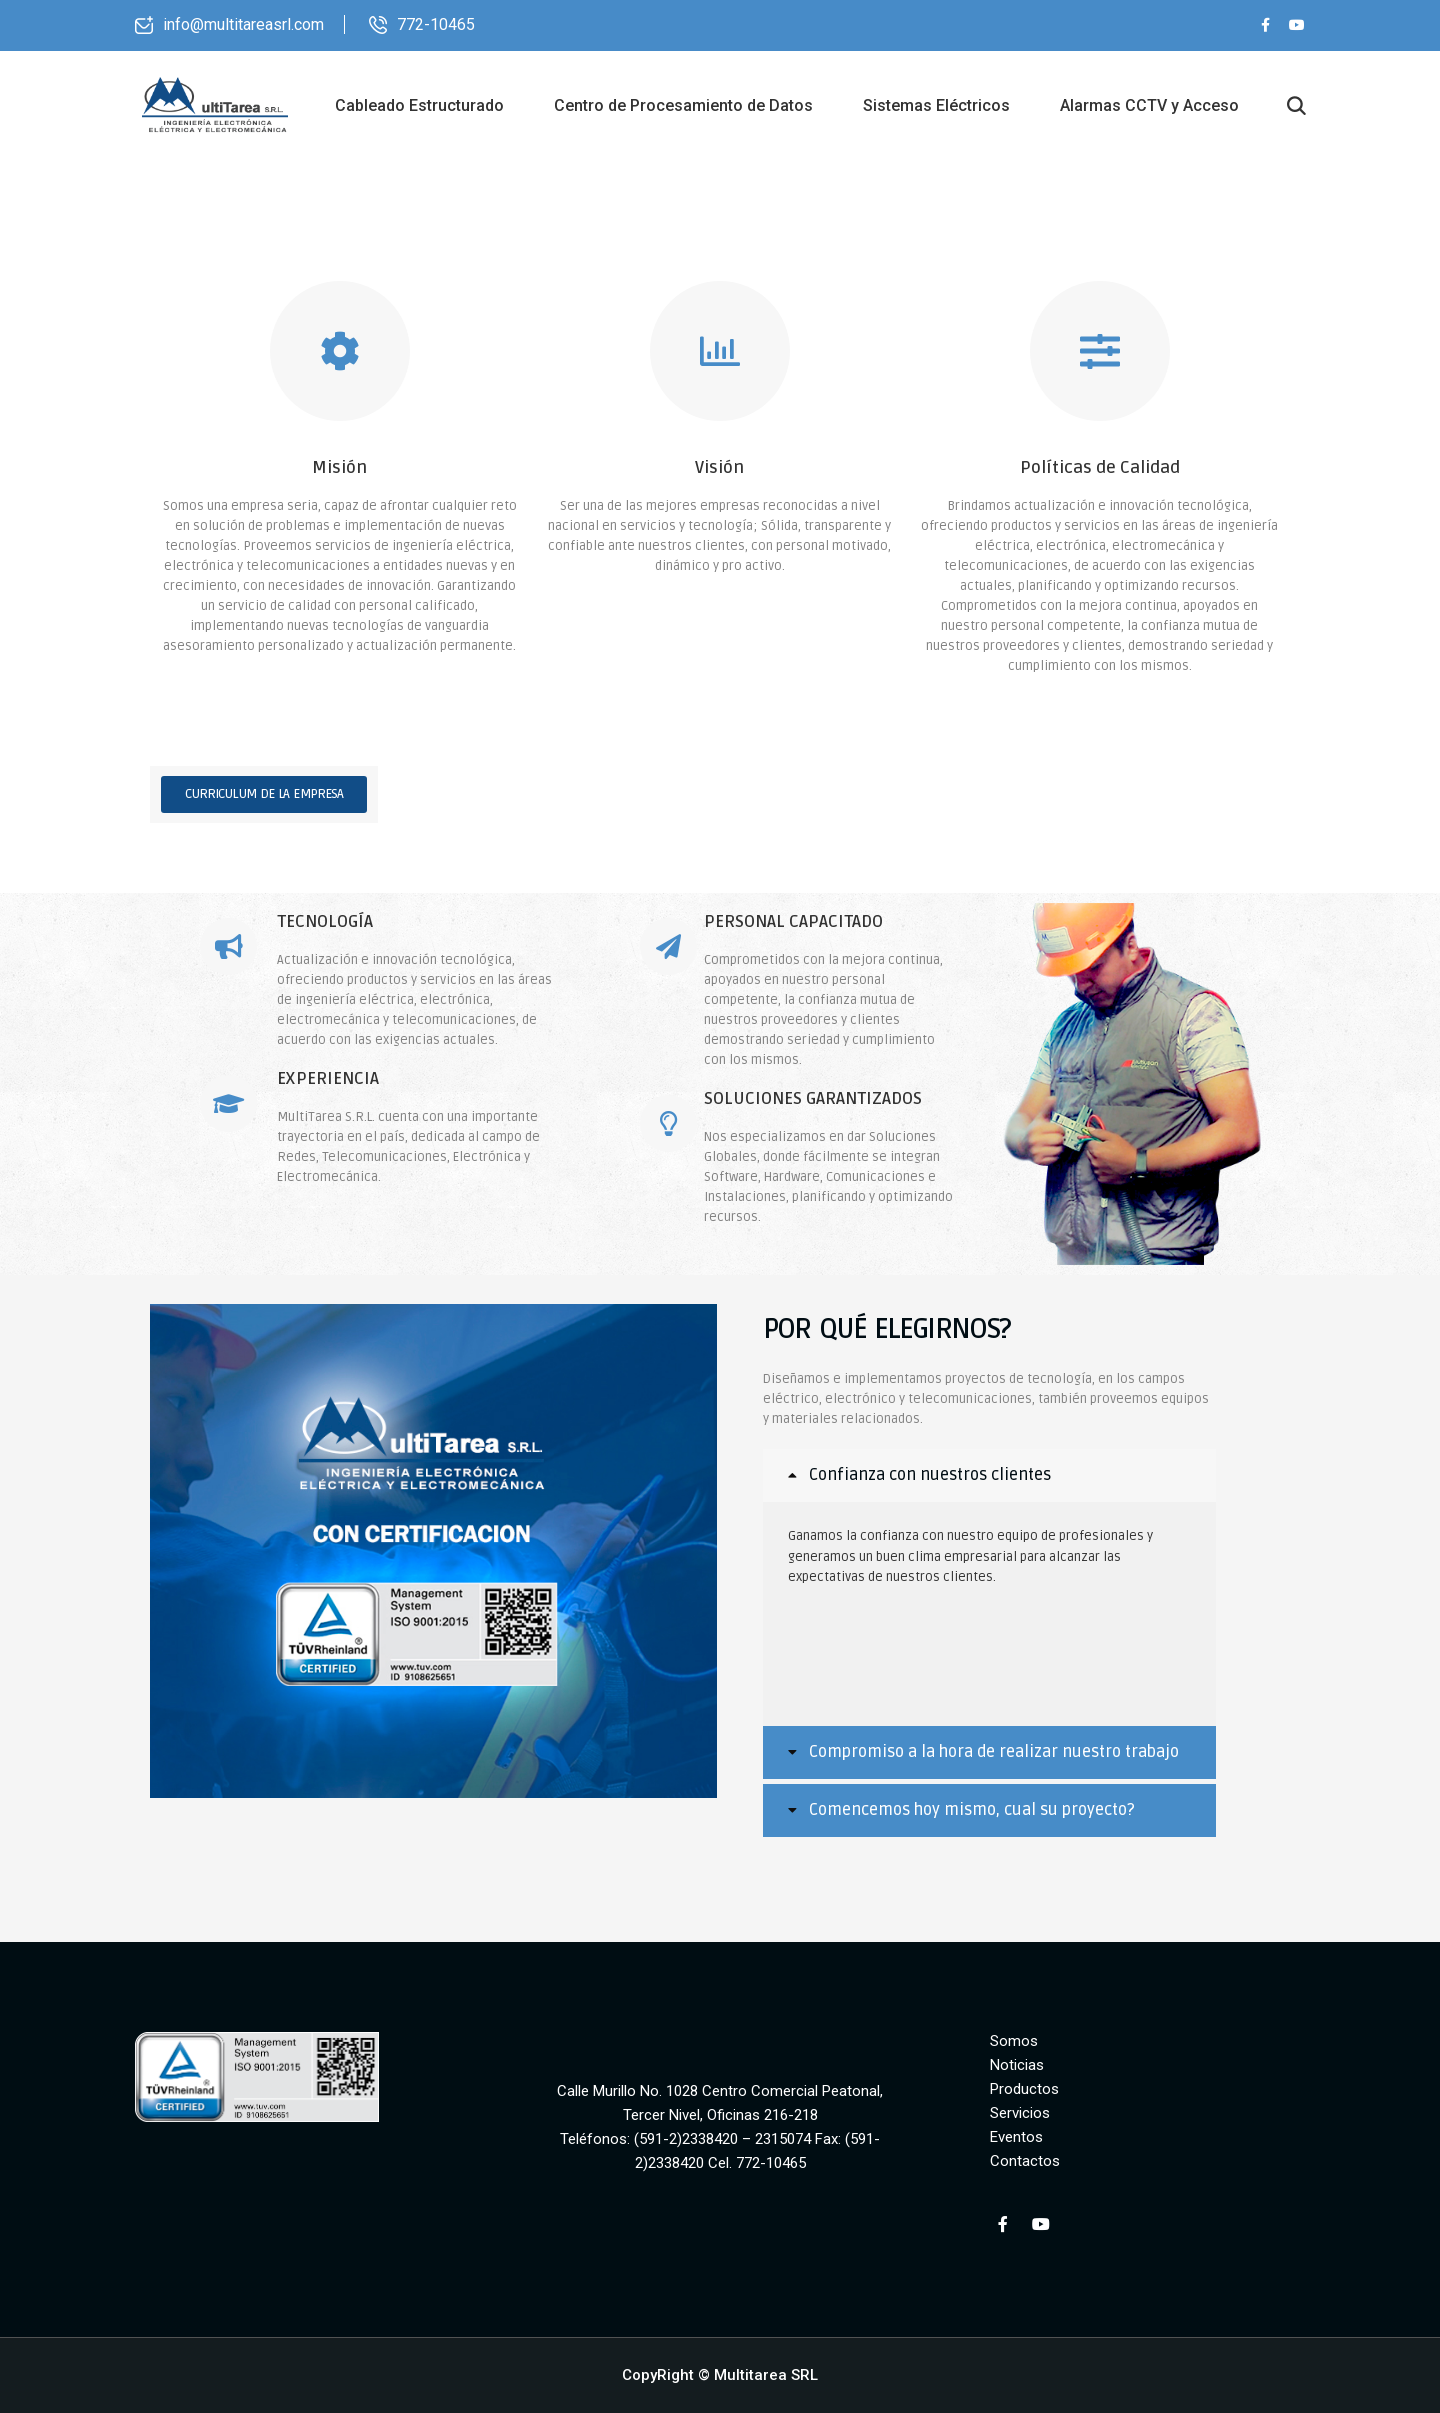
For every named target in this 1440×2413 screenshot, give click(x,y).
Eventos (1016, 2137)
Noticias (1017, 2065)
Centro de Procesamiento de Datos (683, 105)
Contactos (1025, 2161)
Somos (1014, 2041)
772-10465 (436, 24)
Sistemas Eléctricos (936, 105)
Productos (1024, 2089)
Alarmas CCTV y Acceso (1149, 105)
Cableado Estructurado (419, 105)
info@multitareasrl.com (243, 24)
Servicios (1020, 2113)
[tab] (989, 1475)
